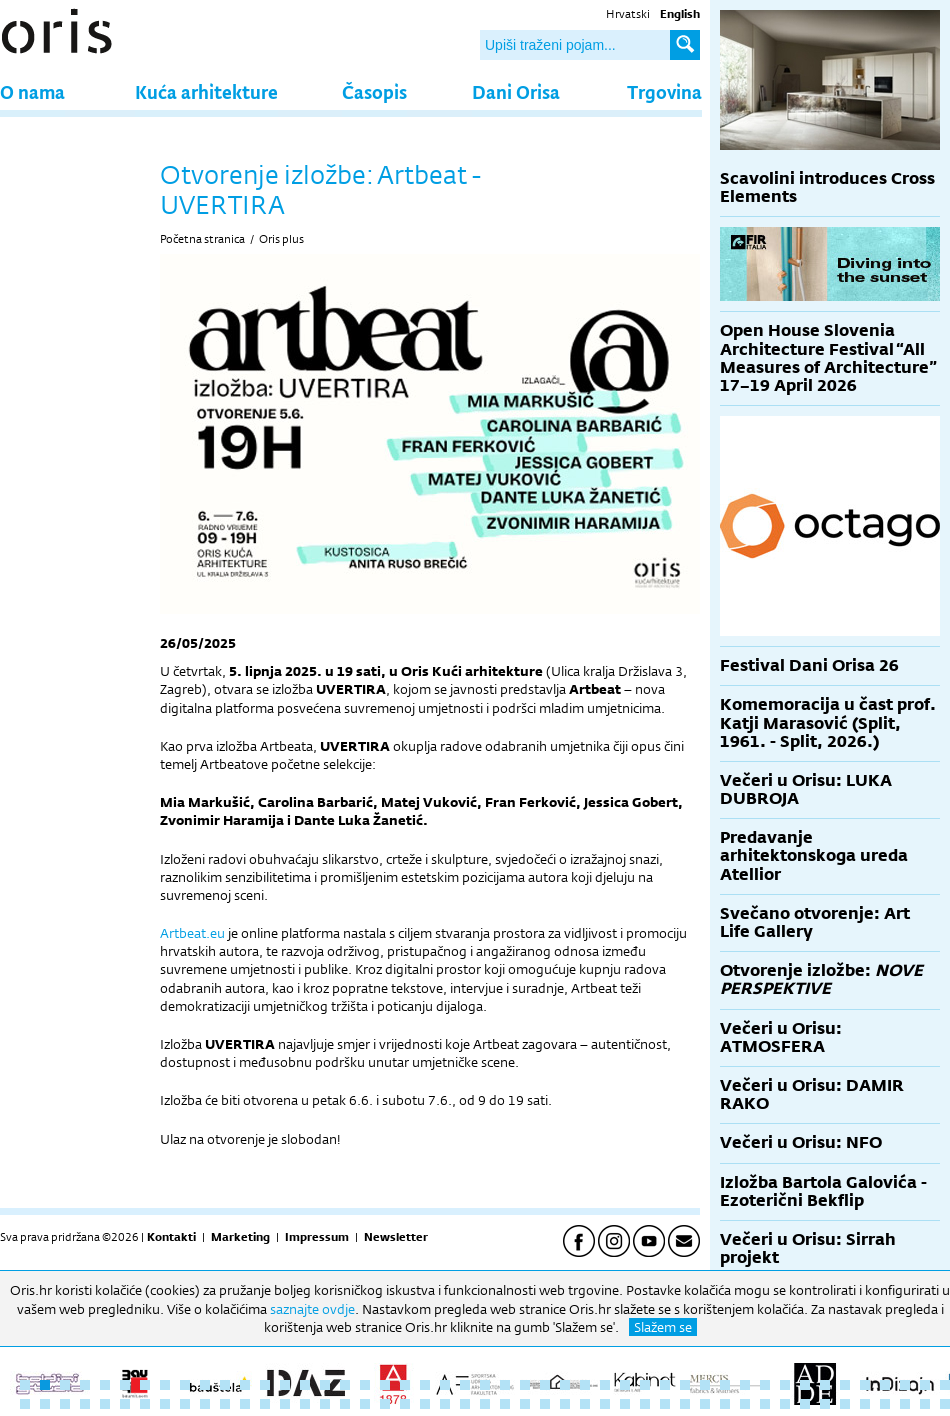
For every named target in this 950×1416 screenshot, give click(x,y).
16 (325, 1385)
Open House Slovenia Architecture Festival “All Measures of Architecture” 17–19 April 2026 (828, 358)
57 (205, 1404)
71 (485, 1404)
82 (705, 1404)
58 (225, 1404)
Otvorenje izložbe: (821, 979)
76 (585, 1404)
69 (445, 1404)
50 (65, 1404)
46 (925, 1385)
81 (685, 1404)
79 (645, 1404)
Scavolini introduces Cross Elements (827, 187)
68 (425, 1404)
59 (245, 1404)
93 (925, 1404)
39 (785, 1385)
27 (545, 1385)
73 (525, 1404)
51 (85, 1404)
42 (845, 1385)
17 (345, 1385)
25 (505, 1385)
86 (785, 1404)
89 (845, 1404)
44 (885, 1385)
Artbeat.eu (192, 933)
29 (585, 1385)
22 (445, 1385)
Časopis (374, 91)
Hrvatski (628, 14)
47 (945, 1385)
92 (905, 1404)
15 (305, 1385)
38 (765, 1385)
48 (25, 1404)
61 (285, 1404)
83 (725, 1404)
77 (605, 1404)
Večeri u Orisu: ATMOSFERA (781, 1037)
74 (545, 1404)
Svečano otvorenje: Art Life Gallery (815, 922)
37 (745, 1385)
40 (805, 1385)
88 (825, 1404)
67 (405, 1404)
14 (285, 1385)
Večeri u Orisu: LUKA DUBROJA (806, 789)
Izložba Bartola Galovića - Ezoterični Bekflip (823, 1191)
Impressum (317, 1237)
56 (185, 1404)
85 (765, 1404)
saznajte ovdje (312, 1309)
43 (865, 1385)
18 (365, 1385)
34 (685, 1385)
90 (865, 1404)
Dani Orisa (516, 91)
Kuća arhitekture (206, 91)
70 (465, 1404)
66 (385, 1404)
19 (385, 1385)
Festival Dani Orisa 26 (809, 665)
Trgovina (664, 91)
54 (145, 1404)
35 (705, 1385)
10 (205, 1385)
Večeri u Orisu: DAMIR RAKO (812, 1094)
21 (425, 1385)
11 (225, 1385)
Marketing (240, 1237)
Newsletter (396, 1237)
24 (485, 1385)
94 (945, 1404)
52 (105, 1404)
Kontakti (171, 1237)
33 (665, 1385)
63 (325, 1404)
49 (45, 1404)
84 (745, 1404)
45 (905, 1385)
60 (265, 1404)
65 (365, 1404)
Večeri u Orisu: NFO (801, 1142)
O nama (32, 91)
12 (245, 1385)
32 (645, 1385)
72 (505, 1404)
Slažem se (663, 1327)
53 (125, 1404)
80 (665, 1404)
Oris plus (281, 239)
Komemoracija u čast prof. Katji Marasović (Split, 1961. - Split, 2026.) (828, 722)
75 (565, 1404)
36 (725, 1385)
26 (525, 1385)
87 (805, 1404)
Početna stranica (202, 239)
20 (405, 1385)
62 (305, 1404)
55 (165, 1404)
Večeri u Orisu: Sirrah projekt (808, 1248)
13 (265, 1385)
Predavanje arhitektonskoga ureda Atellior (814, 855)
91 (885, 1404)
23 (465, 1385)
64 (345, 1404)
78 (625, 1404)
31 (625, 1385)
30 (605, 1385)
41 (825, 1385)
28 (565, 1385)
